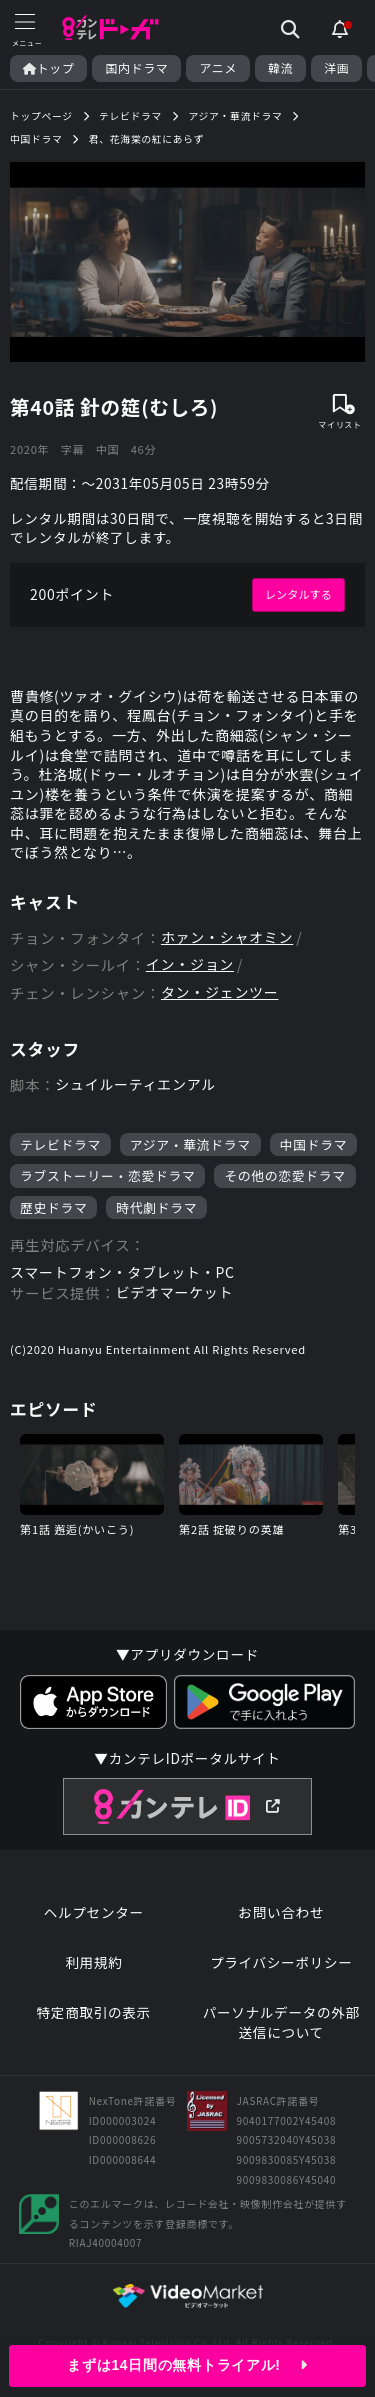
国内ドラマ (136, 68)
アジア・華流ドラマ (190, 1144)
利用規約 (93, 1962)
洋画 (336, 68)
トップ (48, 68)
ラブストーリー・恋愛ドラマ (107, 1175)
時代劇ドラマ (156, 1207)
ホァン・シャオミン (227, 937)
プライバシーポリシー (281, 1962)
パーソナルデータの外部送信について (281, 2022)
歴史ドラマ (53, 1207)
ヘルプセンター (94, 1912)
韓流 (280, 68)
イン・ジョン (190, 964)
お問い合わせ (281, 1912)
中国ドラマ (313, 1144)
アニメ (218, 68)
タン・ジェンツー (220, 992)
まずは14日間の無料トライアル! (187, 2365)
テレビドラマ (60, 1144)
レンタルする (298, 594)
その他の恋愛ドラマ (284, 1175)
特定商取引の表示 (94, 2012)
